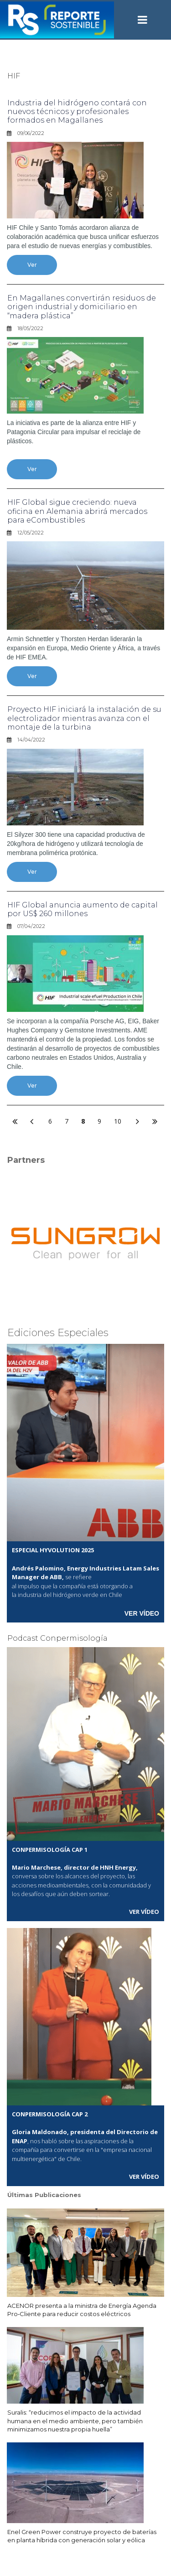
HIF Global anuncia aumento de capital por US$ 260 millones (82, 909)
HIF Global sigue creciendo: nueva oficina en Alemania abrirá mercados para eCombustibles (77, 511)
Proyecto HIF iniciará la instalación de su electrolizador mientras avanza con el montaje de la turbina (84, 718)
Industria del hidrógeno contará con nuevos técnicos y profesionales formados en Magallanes (77, 111)
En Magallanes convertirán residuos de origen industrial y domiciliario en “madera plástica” (81, 307)
